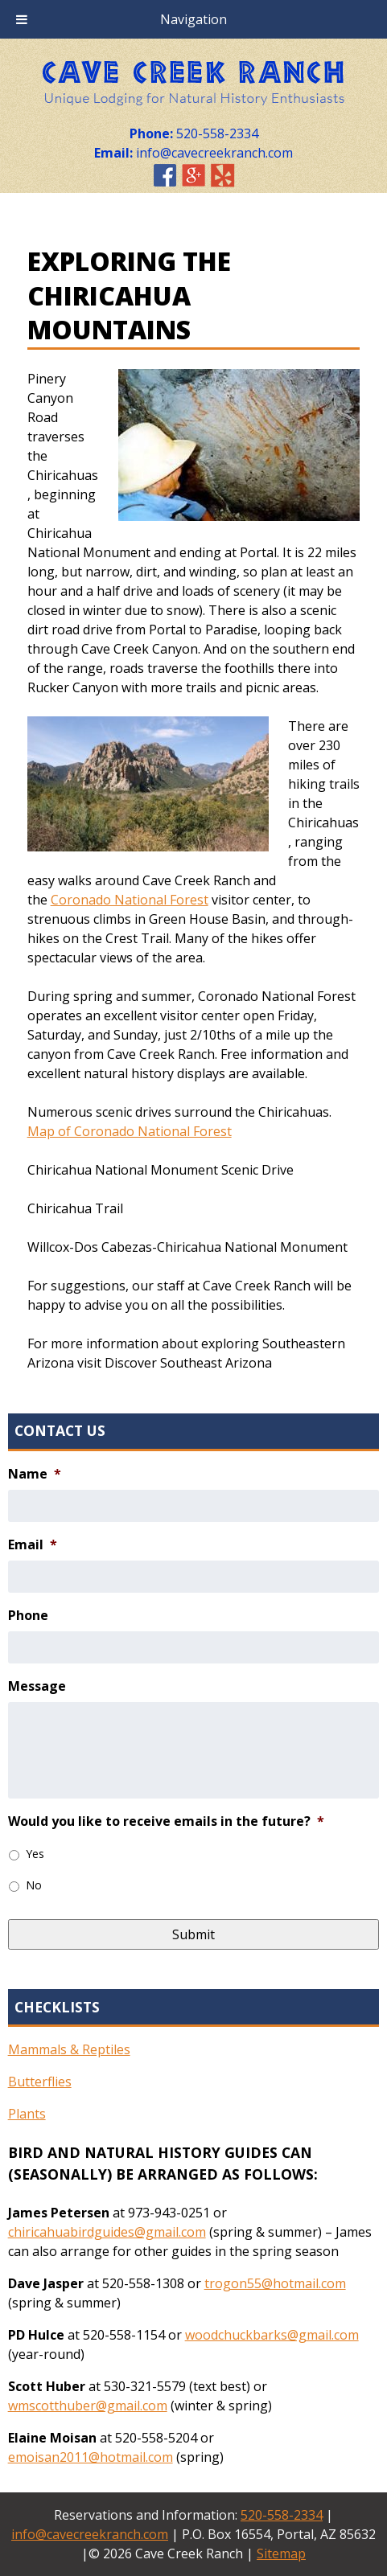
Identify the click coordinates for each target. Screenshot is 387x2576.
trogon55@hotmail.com (275, 2283)
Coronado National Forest (129, 900)
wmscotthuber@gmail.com (87, 2405)
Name (34, 1474)
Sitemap (281, 2553)
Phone (28, 1615)
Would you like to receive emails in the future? (166, 1821)
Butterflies (40, 2081)
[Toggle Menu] (21, 19)
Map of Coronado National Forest (129, 1131)
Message (37, 1686)
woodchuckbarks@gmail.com (272, 2335)
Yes (35, 1853)
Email (32, 1544)
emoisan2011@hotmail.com (90, 2457)
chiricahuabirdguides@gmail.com (107, 2232)
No (34, 1885)
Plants (27, 2114)
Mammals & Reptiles (69, 2049)
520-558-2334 (282, 2515)
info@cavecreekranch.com (89, 2534)
